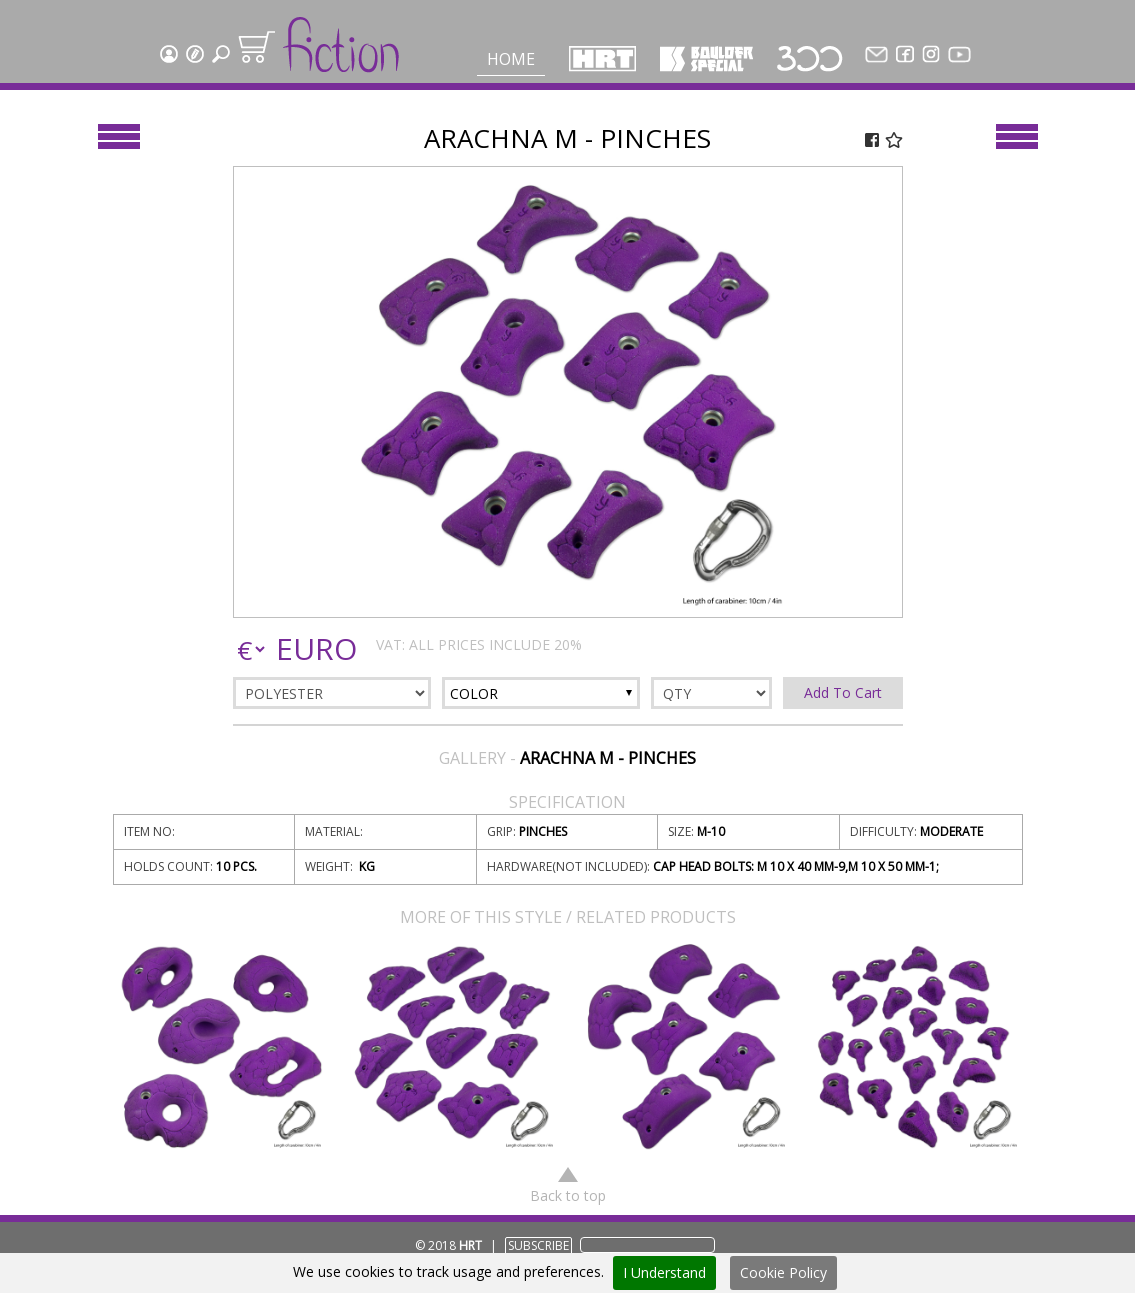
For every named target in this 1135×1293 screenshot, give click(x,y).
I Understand (664, 1272)
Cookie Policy (783, 1272)
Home (511, 59)
